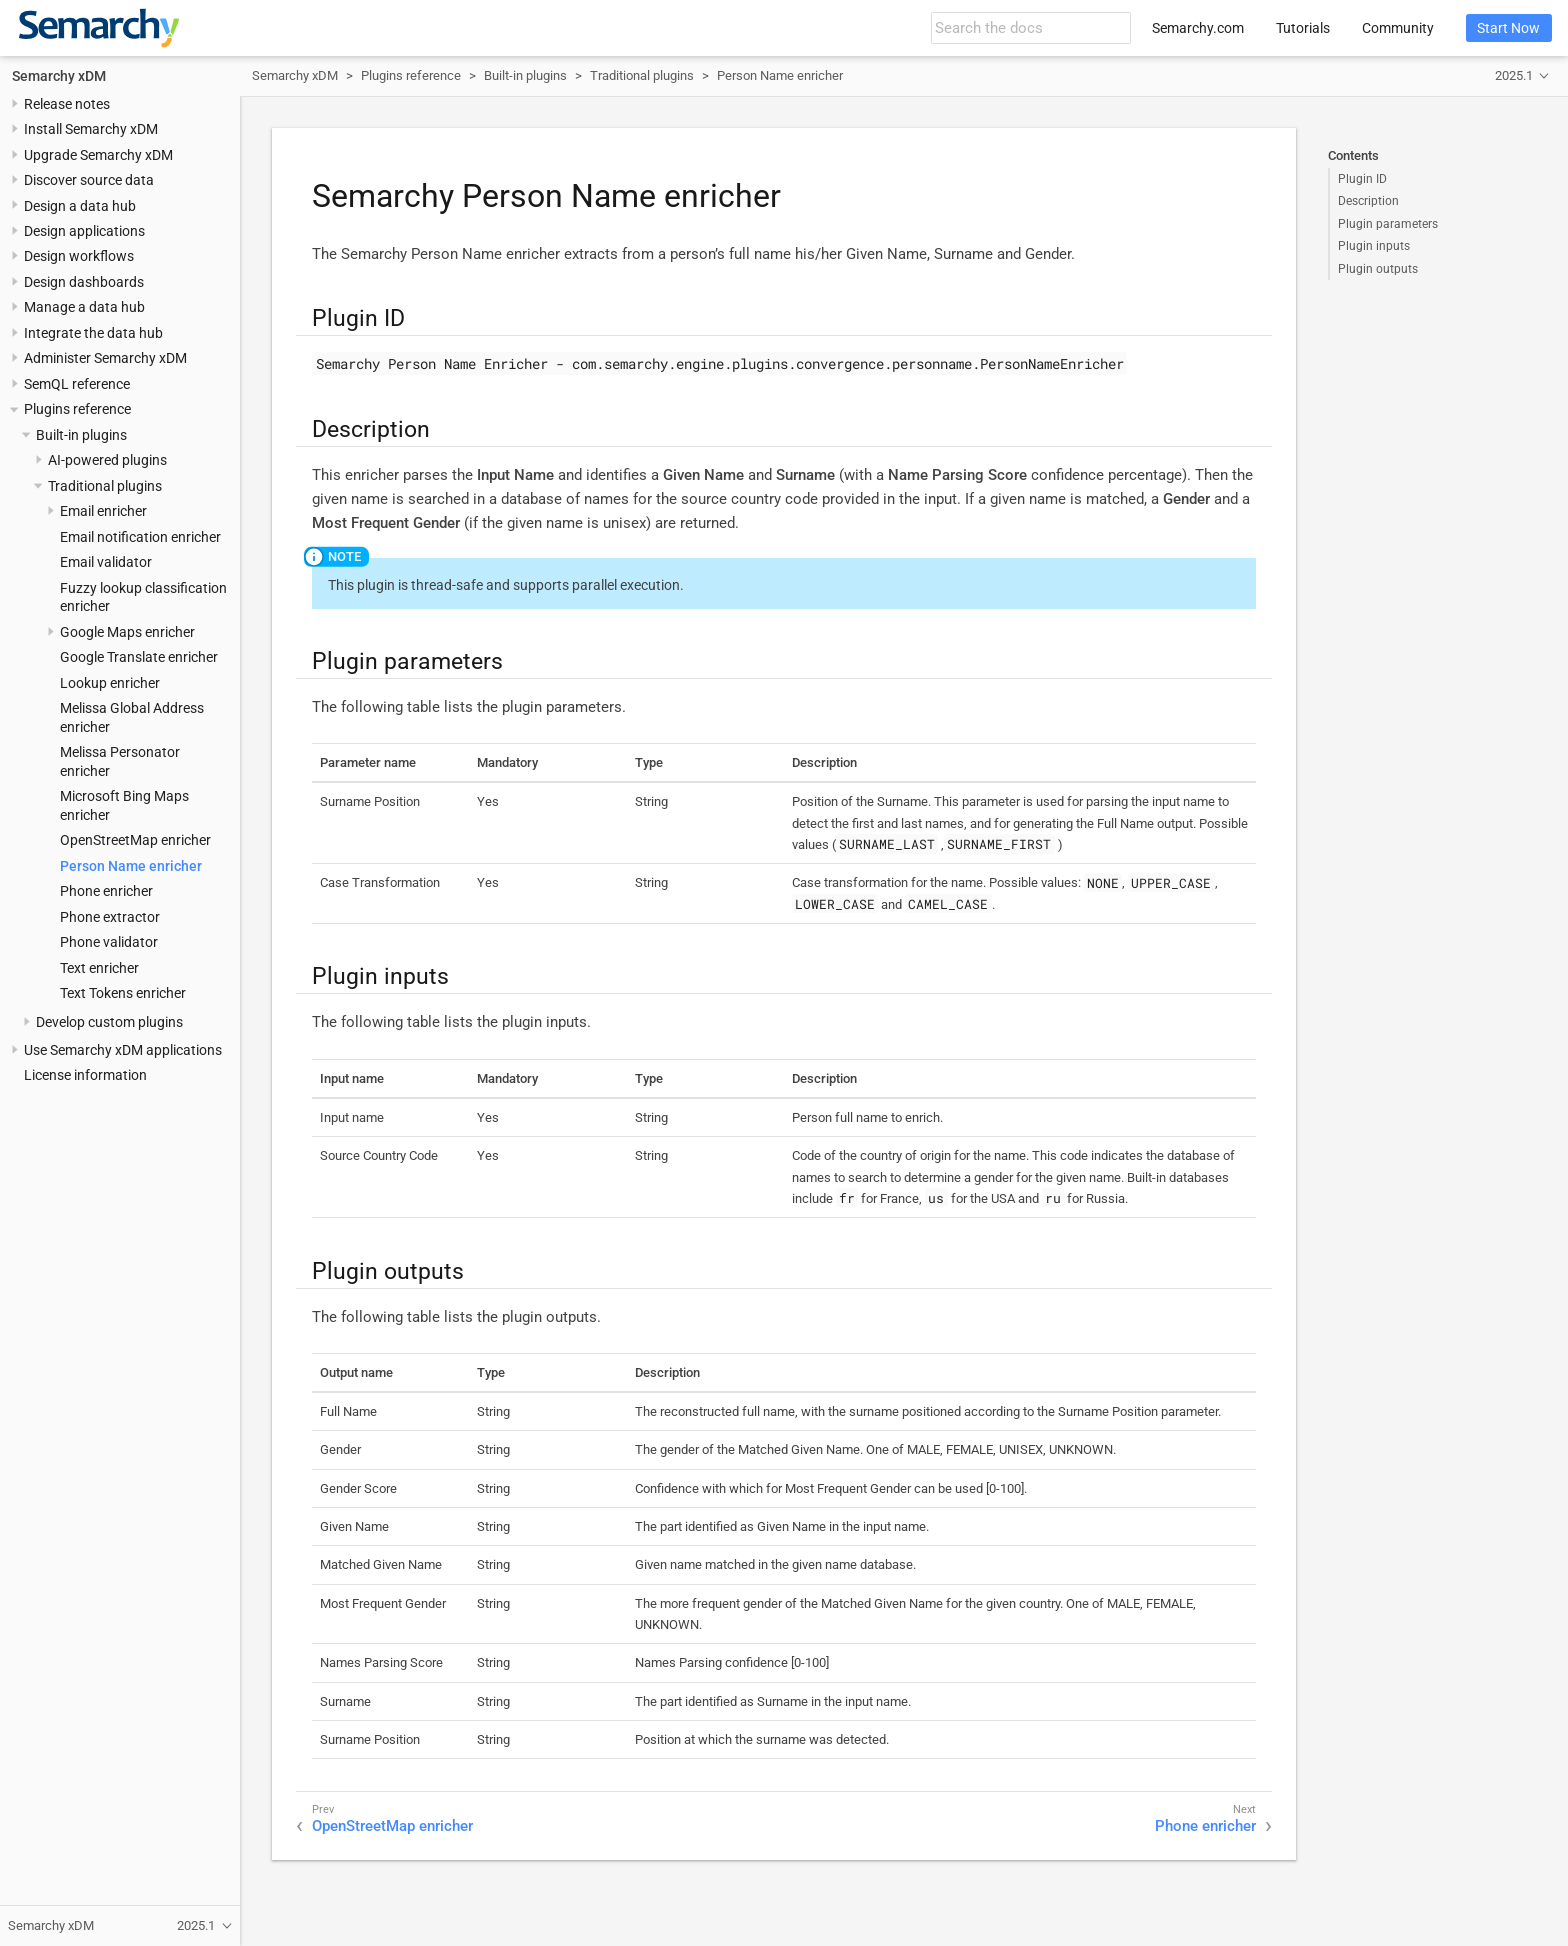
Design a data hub (80, 206)
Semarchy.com (1198, 28)
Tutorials (1303, 28)
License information (85, 1075)
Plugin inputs (1374, 246)
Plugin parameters (1388, 224)
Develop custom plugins (109, 1022)
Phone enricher (106, 891)
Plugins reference (77, 409)
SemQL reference (77, 384)
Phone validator (109, 942)
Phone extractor (110, 917)
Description (1368, 201)
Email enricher (103, 511)
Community (1398, 28)
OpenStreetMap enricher (135, 840)
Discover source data (89, 180)
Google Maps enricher (127, 632)
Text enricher (99, 968)
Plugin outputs (1378, 269)
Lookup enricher (110, 683)
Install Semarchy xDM (91, 129)
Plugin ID (1362, 179)
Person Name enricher (131, 866)
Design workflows (79, 256)
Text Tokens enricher (123, 993)
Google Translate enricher (139, 657)
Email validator (106, 562)
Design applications (84, 231)
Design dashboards (84, 282)
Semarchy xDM (59, 76)
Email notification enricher (140, 537)
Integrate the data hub (93, 333)
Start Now (1508, 28)
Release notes (67, 104)
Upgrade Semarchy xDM (98, 155)
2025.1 (1514, 75)
